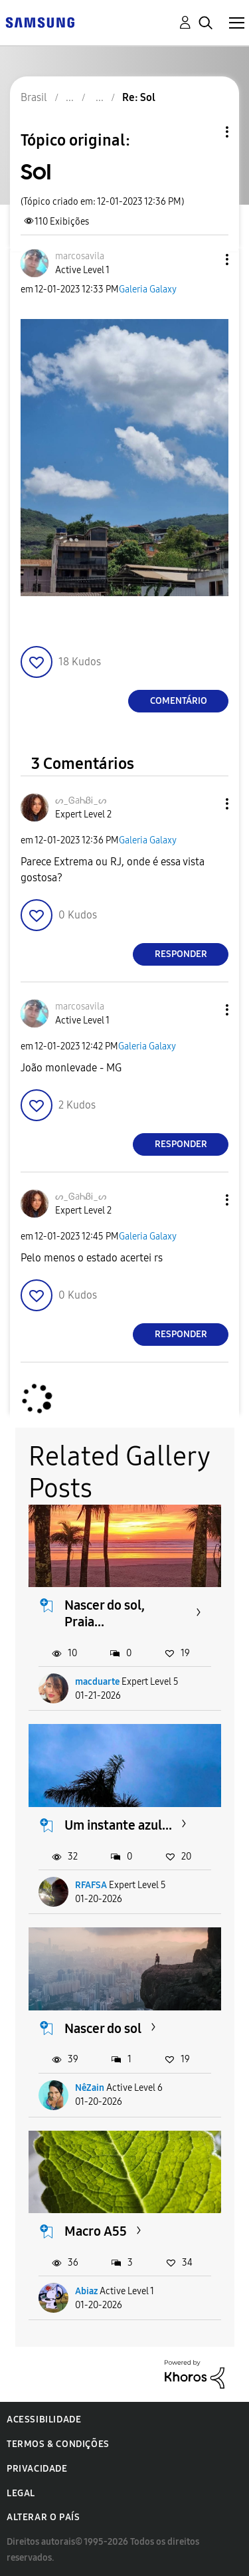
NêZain (89, 2087)
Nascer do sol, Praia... (104, 1613)
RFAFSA (91, 1885)
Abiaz (86, 2291)
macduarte (97, 1681)
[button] (205, 259)
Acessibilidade (44, 2419)
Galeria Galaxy (148, 289)
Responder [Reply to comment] (181, 954)
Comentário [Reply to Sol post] (178, 700)
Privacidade (37, 2468)
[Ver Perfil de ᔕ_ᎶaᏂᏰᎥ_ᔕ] (80, 800)
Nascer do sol (102, 2028)
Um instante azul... (118, 1825)
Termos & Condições (58, 2444)
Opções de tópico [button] (204, 132)
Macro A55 (95, 2231)
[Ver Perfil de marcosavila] (79, 256)
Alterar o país (43, 2517)
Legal (21, 2493)
